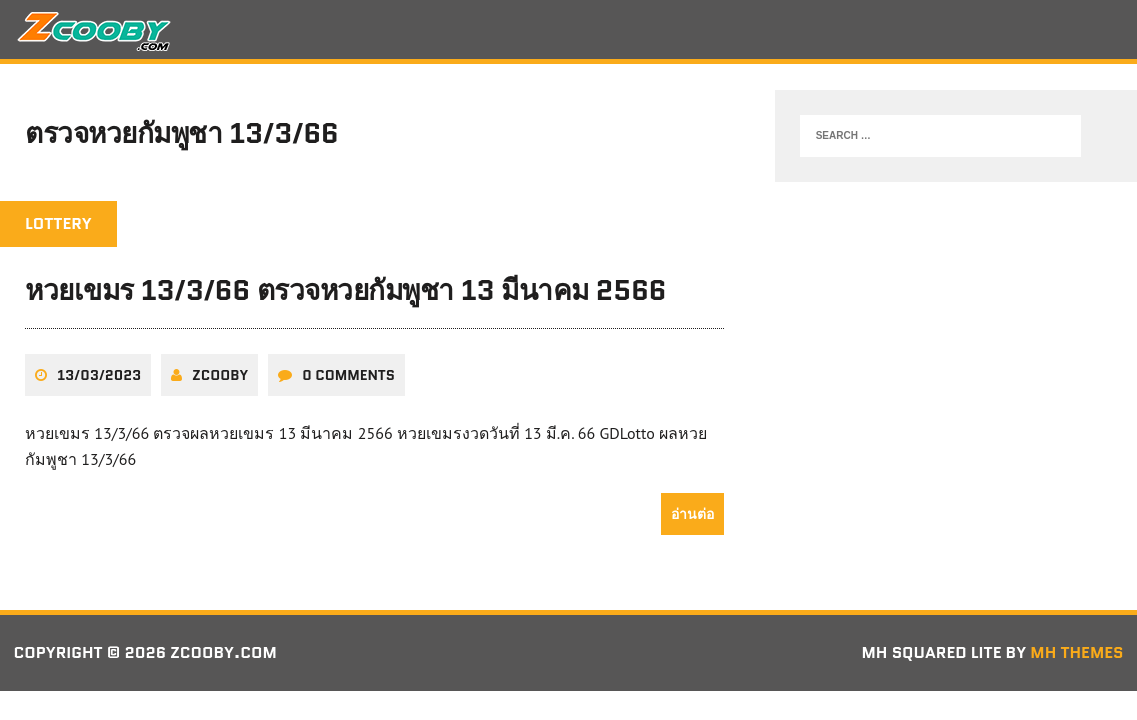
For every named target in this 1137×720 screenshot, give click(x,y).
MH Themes (1076, 652)
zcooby (220, 375)
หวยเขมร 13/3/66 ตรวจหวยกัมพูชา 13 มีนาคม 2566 (345, 290)
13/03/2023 (99, 375)
